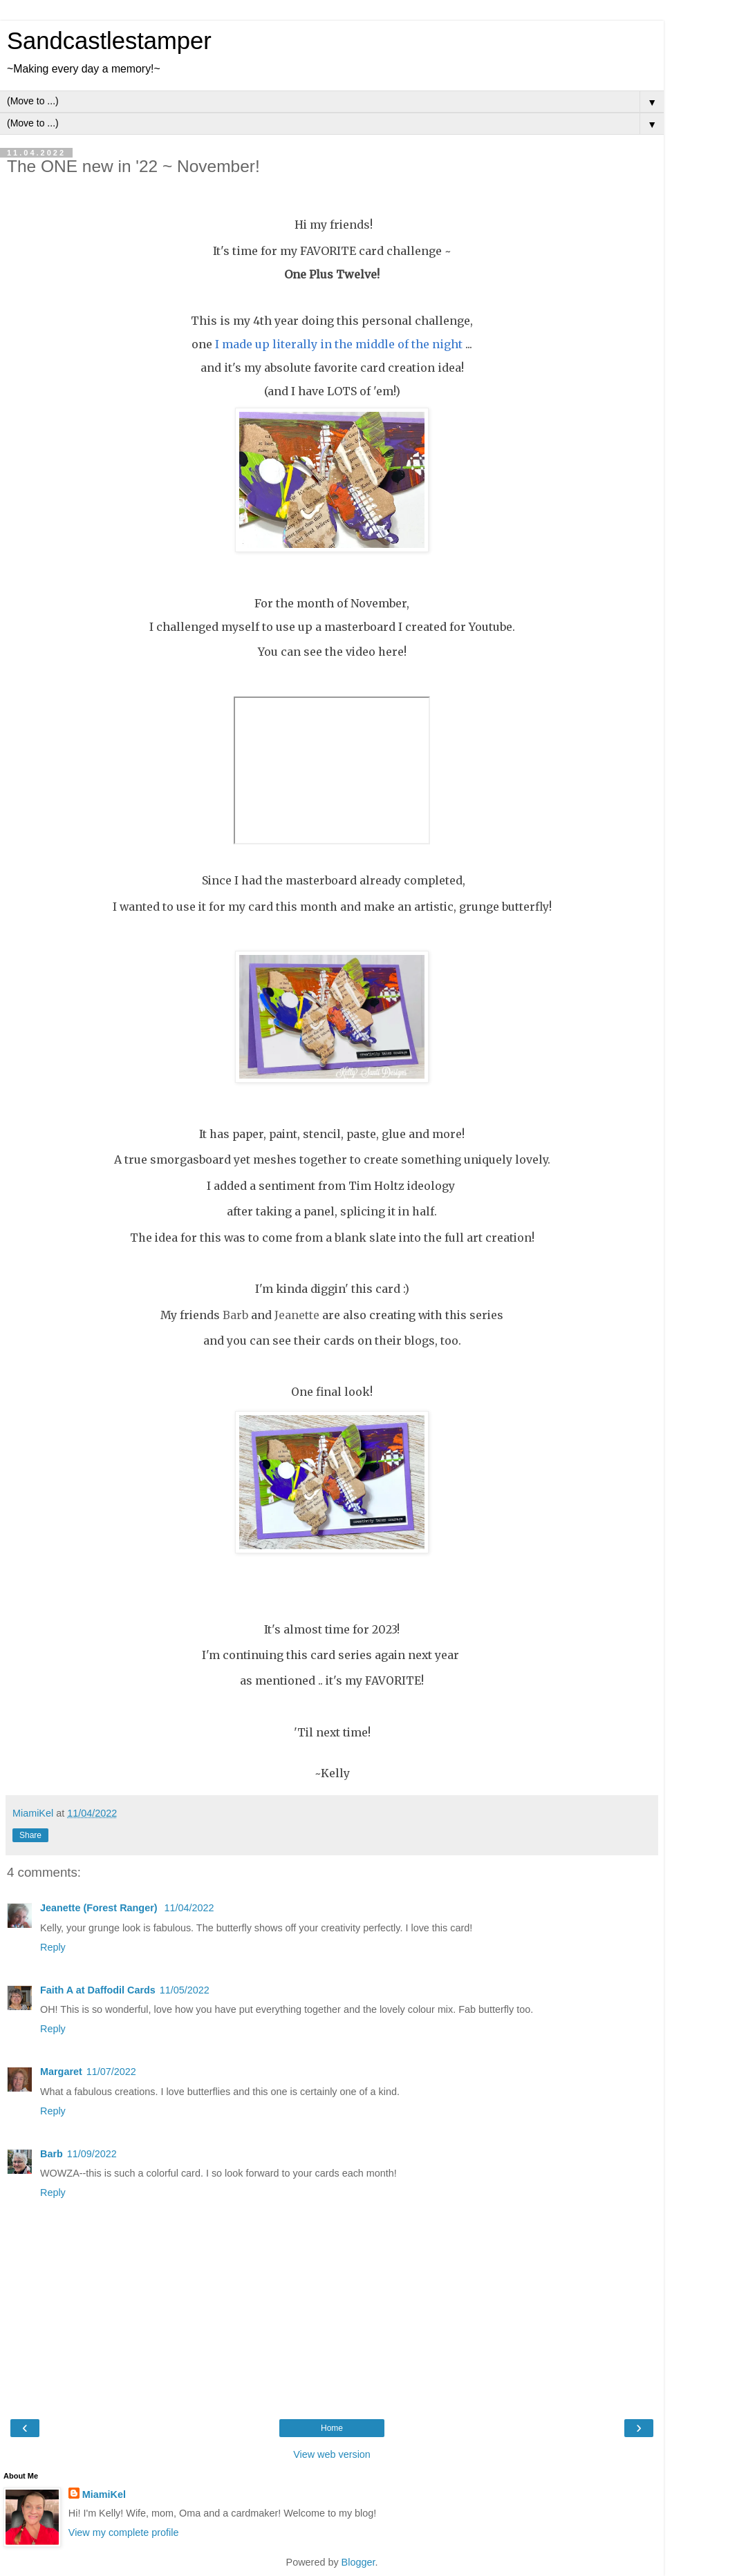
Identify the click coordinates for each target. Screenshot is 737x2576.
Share (30, 1835)
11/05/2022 (184, 1990)
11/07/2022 (111, 2071)
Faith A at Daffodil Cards (98, 1990)
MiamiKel (104, 2494)
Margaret (61, 2071)
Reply (53, 1947)
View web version (332, 2454)
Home (332, 2428)
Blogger (358, 2562)
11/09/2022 (92, 2153)
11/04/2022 (189, 1907)
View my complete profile (123, 2532)
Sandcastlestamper (109, 41)
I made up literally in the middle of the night (339, 344)
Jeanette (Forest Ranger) (100, 1907)
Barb (51, 2153)
